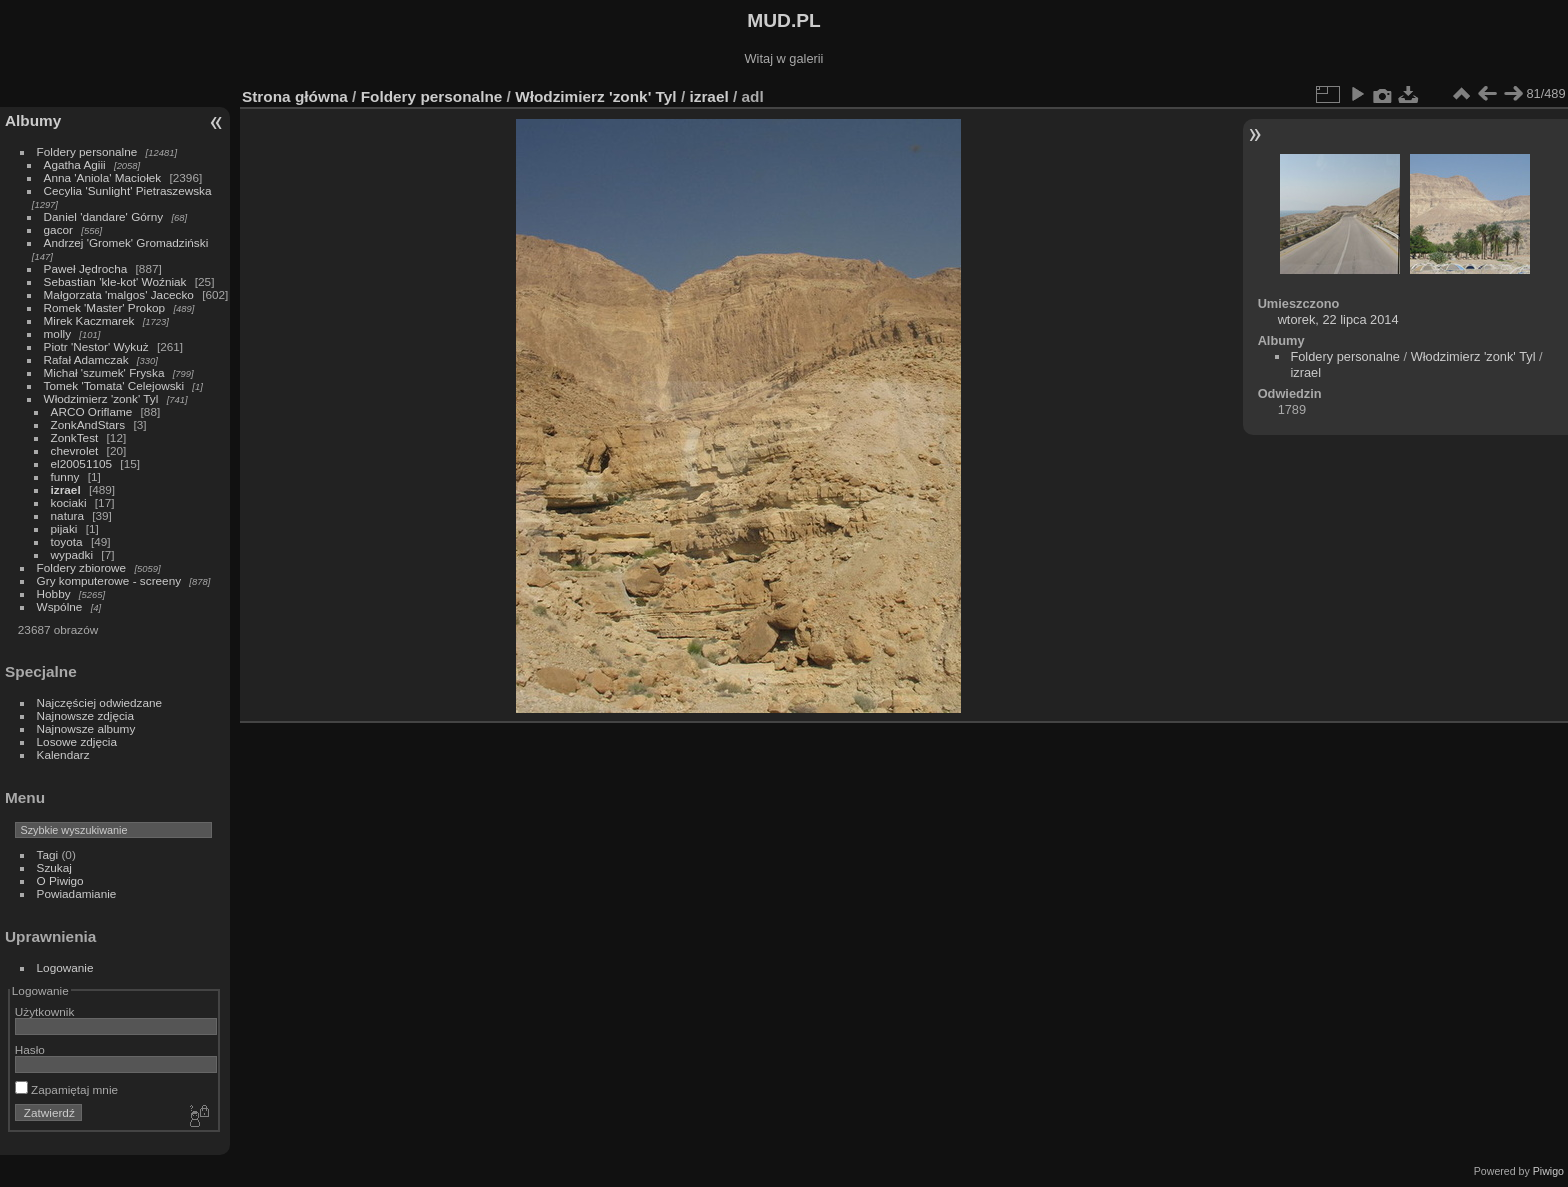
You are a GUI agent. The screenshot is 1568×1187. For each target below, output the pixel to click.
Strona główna (295, 96)
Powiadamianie (77, 893)
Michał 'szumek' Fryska (104, 372)
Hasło (30, 1049)
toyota (67, 541)
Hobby (54, 593)
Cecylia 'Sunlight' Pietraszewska (128, 190)
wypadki (72, 554)
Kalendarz (63, 754)
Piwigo (1548, 1171)
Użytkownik (45, 1011)
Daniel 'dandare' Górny (104, 216)
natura (67, 515)
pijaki (64, 528)
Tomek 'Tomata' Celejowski (114, 385)
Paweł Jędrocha (86, 268)
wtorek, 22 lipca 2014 (1338, 319)
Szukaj (54, 867)
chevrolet (75, 450)
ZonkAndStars (88, 424)
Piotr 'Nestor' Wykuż (96, 346)
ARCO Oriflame (92, 411)
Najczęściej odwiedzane (100, 702)
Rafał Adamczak (86, 359)
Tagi (48, 854)
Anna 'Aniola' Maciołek (103, 177)
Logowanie (65, 967)
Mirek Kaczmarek (89, 320)
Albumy (33, 120)
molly (57, 333)
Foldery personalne (87, 151)
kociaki (69, 502)
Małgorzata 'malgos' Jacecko (119, 294)
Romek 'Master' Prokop (105, 307)
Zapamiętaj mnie (66, 1089)
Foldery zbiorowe (82, 567)
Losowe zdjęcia (77, 741)
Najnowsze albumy (86, 728)
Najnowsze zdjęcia (85, 715)
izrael (66, 489)
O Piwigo (60, 880)
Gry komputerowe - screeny (109, 580)
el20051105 (82, 463)
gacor (58, 229)
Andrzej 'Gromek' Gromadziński (126, 242)
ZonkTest (75, 437)
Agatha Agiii (75, 164)
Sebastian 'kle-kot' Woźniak (115, 281)
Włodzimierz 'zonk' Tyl (101, 398)
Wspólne (60, 606)
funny (65, 476)
